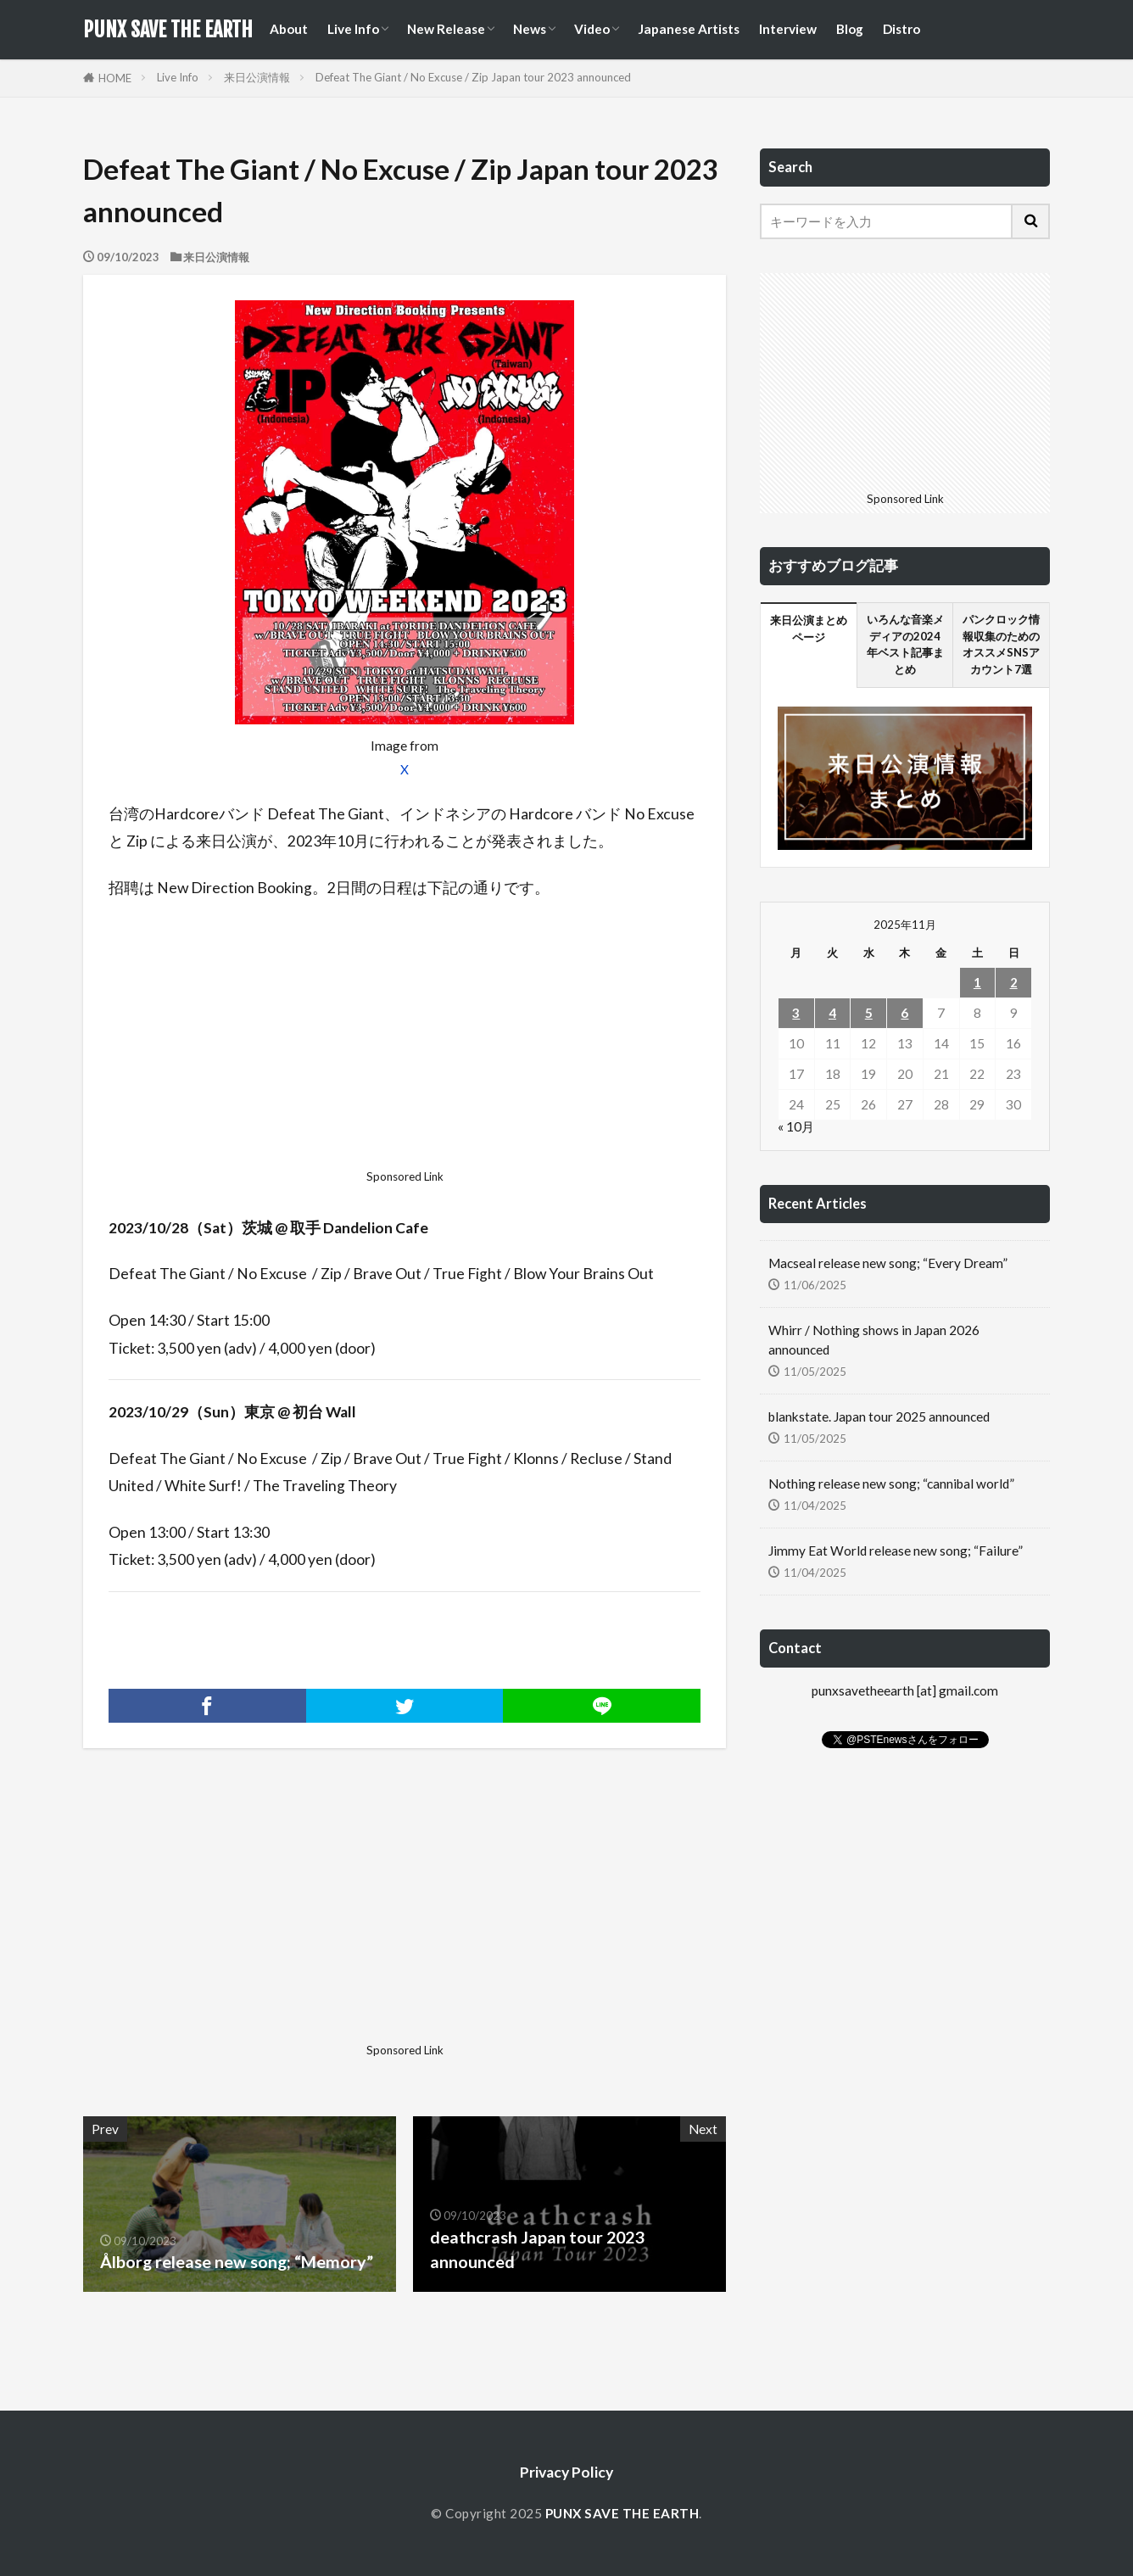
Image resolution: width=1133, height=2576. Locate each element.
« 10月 (796, 1126)
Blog (849, 28)
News (529, 28)
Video (592, 28)
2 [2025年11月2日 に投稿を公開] (1014, 982)
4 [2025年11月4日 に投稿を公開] (832, 1012)
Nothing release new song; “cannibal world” (891, 1483)
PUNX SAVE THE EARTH (168, 30)
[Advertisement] (404, 1039)
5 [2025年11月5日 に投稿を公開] (869, 1012)
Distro (901, 28)
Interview (788, 28)
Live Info (353, 28)
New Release (446, 28)
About (289, 28)
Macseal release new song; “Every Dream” (887, 1263)
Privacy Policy (566, 2472)
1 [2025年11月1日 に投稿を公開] (977, 982)
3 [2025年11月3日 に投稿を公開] (796, 1012)
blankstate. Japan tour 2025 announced (879, 1416)
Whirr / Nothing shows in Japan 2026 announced (874, 1339)
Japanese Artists (689, 28)
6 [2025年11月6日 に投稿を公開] (904, 1012)
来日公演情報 (257, 77)
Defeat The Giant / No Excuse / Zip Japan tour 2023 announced (473, 77)
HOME (114, 78)
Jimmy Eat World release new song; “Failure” (895, 1550)
